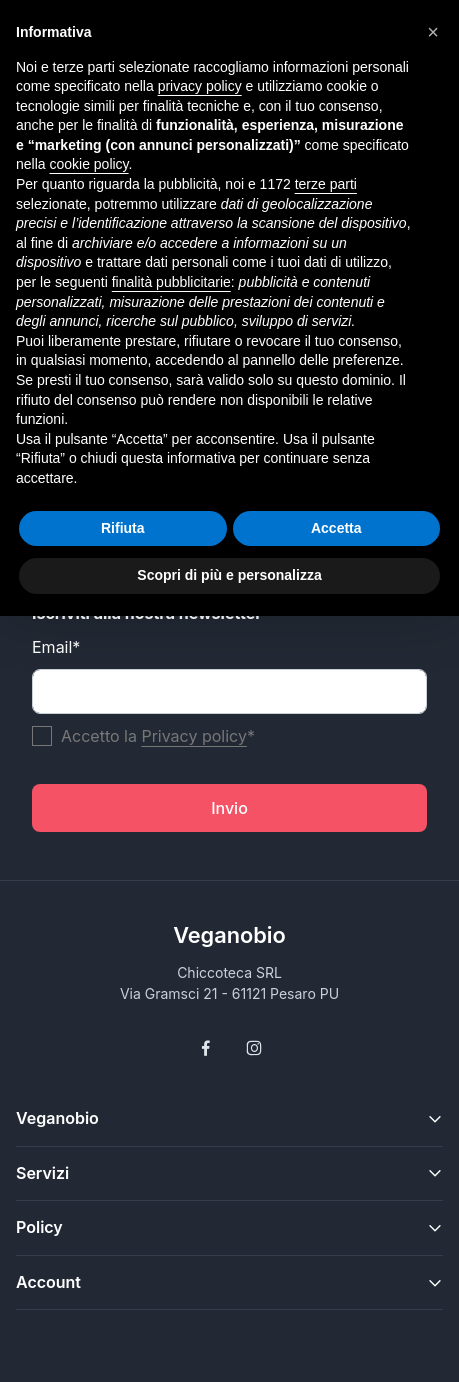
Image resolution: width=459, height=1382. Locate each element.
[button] (433, 32)
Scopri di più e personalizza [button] (229, 575)
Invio (229, 808)
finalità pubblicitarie (171, 282)
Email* (56, 647)
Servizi (42, 1173)
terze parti (326, 184)
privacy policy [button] (200, 86)
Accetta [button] (336, 528)
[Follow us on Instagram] (254, 1048)
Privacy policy (193, 736)
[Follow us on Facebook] (206, 1048)
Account (48, 1282)
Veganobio (229, 935)
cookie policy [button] (88, 164)
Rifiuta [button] (123, 528)
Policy (39, 1227)
